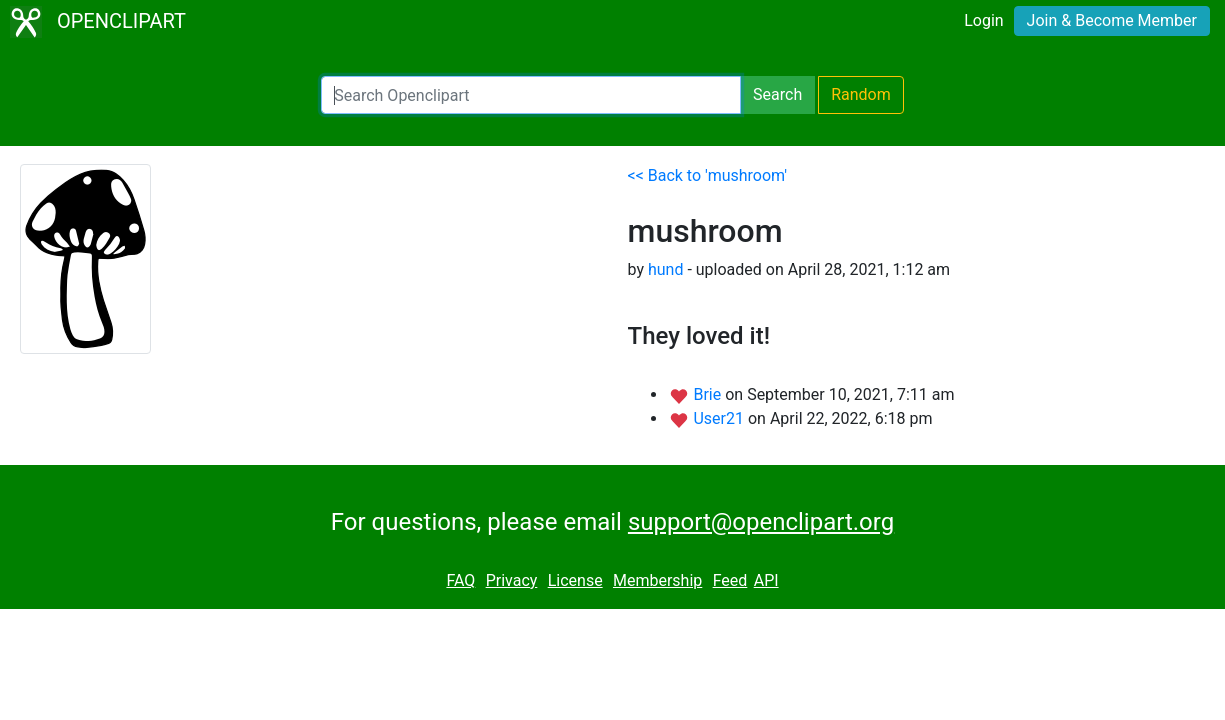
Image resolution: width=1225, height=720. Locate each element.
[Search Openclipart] (531, 95)
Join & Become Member (1112, 20)
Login (983, 20)
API (766, 580)
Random (861, 94)
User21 (720, 418)
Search (777, 94)
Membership (657, 580)
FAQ (460, 580)
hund (666, 269)
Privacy (512, 580)
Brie (709, 394)
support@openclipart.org (761, 522)
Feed (730, 580)
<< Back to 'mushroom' (708, 175)
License (575, 580)
